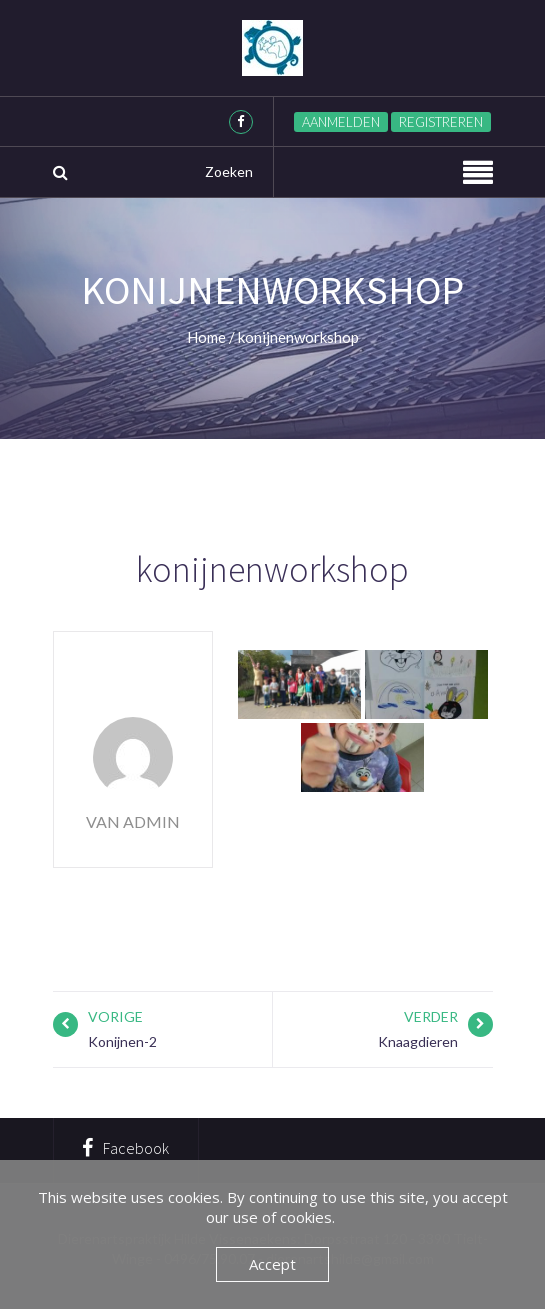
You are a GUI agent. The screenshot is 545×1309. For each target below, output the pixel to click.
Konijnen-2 (122, 1041)
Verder (431, 1016)
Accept (272, 1264)
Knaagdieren (418, 1041)
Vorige (115, 1016)
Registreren (441, 122)
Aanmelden (341, 122)
